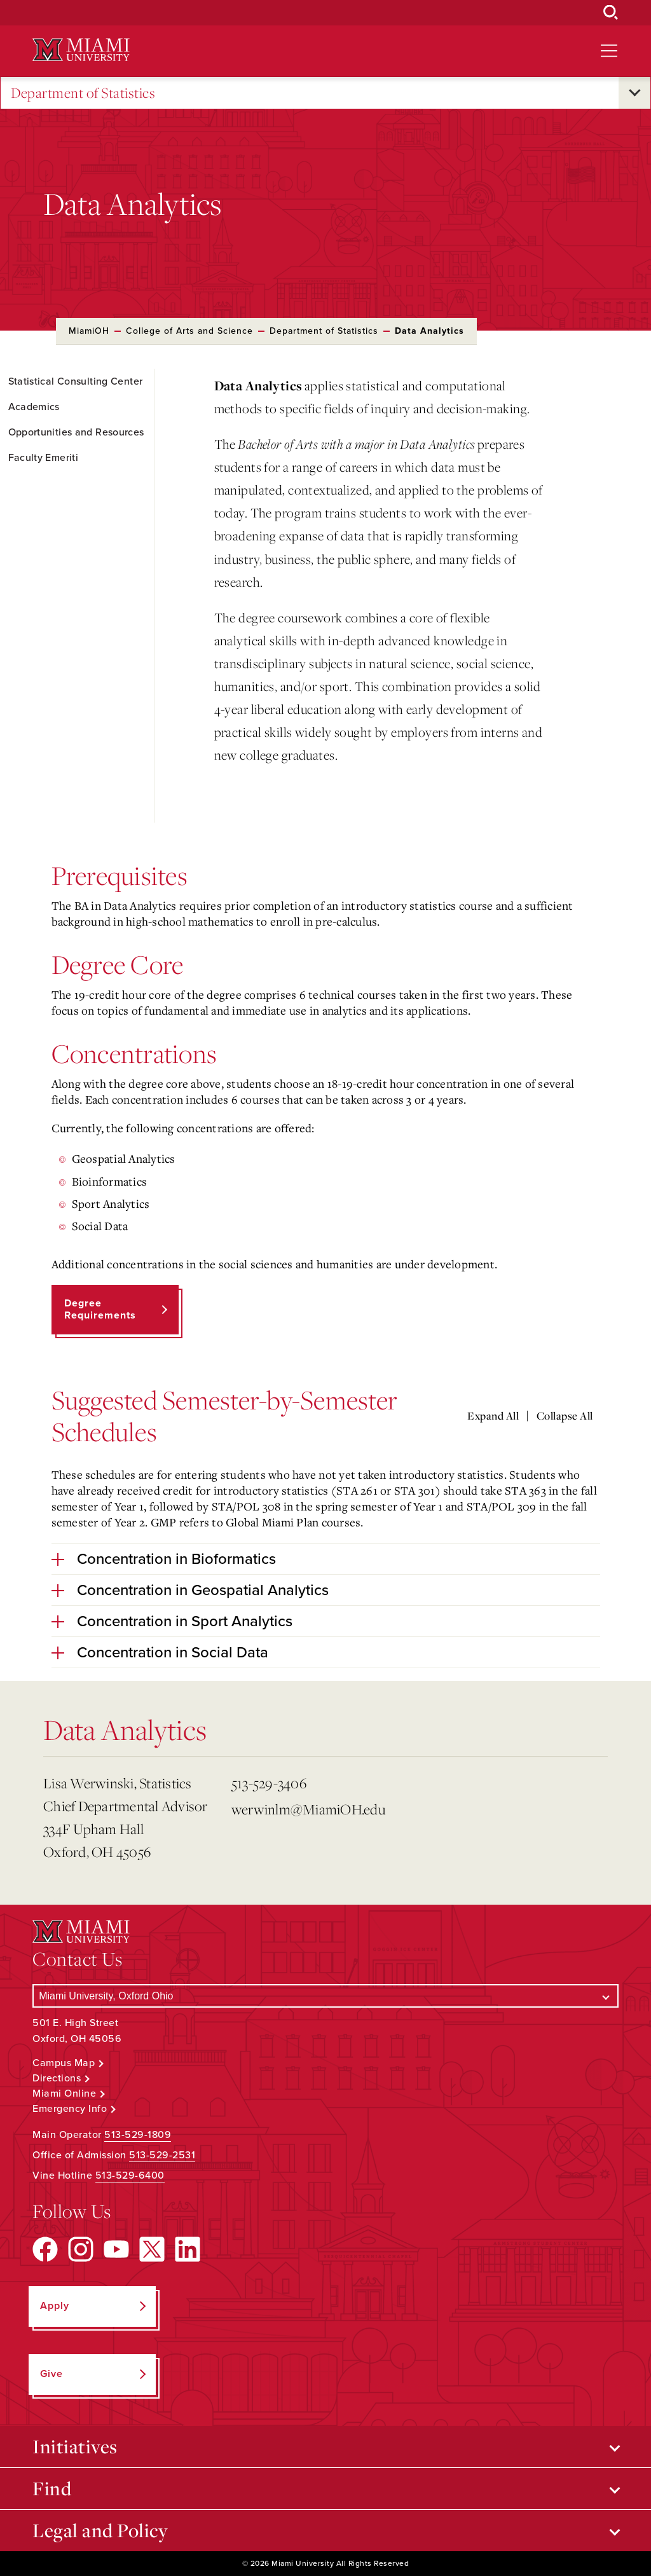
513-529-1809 (137, 2134)
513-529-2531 (162, 2155)
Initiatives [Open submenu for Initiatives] (75, 2446)
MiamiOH (89, 330)
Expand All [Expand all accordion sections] (493, 1416)
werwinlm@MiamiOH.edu (308, 1809)
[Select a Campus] (325, 1996)
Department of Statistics (83, 93)
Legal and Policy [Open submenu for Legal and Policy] (100, 2530)
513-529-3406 (268, 1783)
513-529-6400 (130, 2175)
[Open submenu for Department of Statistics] (634, 93)
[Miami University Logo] (80, 50)
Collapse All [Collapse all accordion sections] (565, 1416)
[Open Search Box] (611, 12)
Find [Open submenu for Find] (51, 2488)
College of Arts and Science (189, 330)
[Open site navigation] (609, 50)
